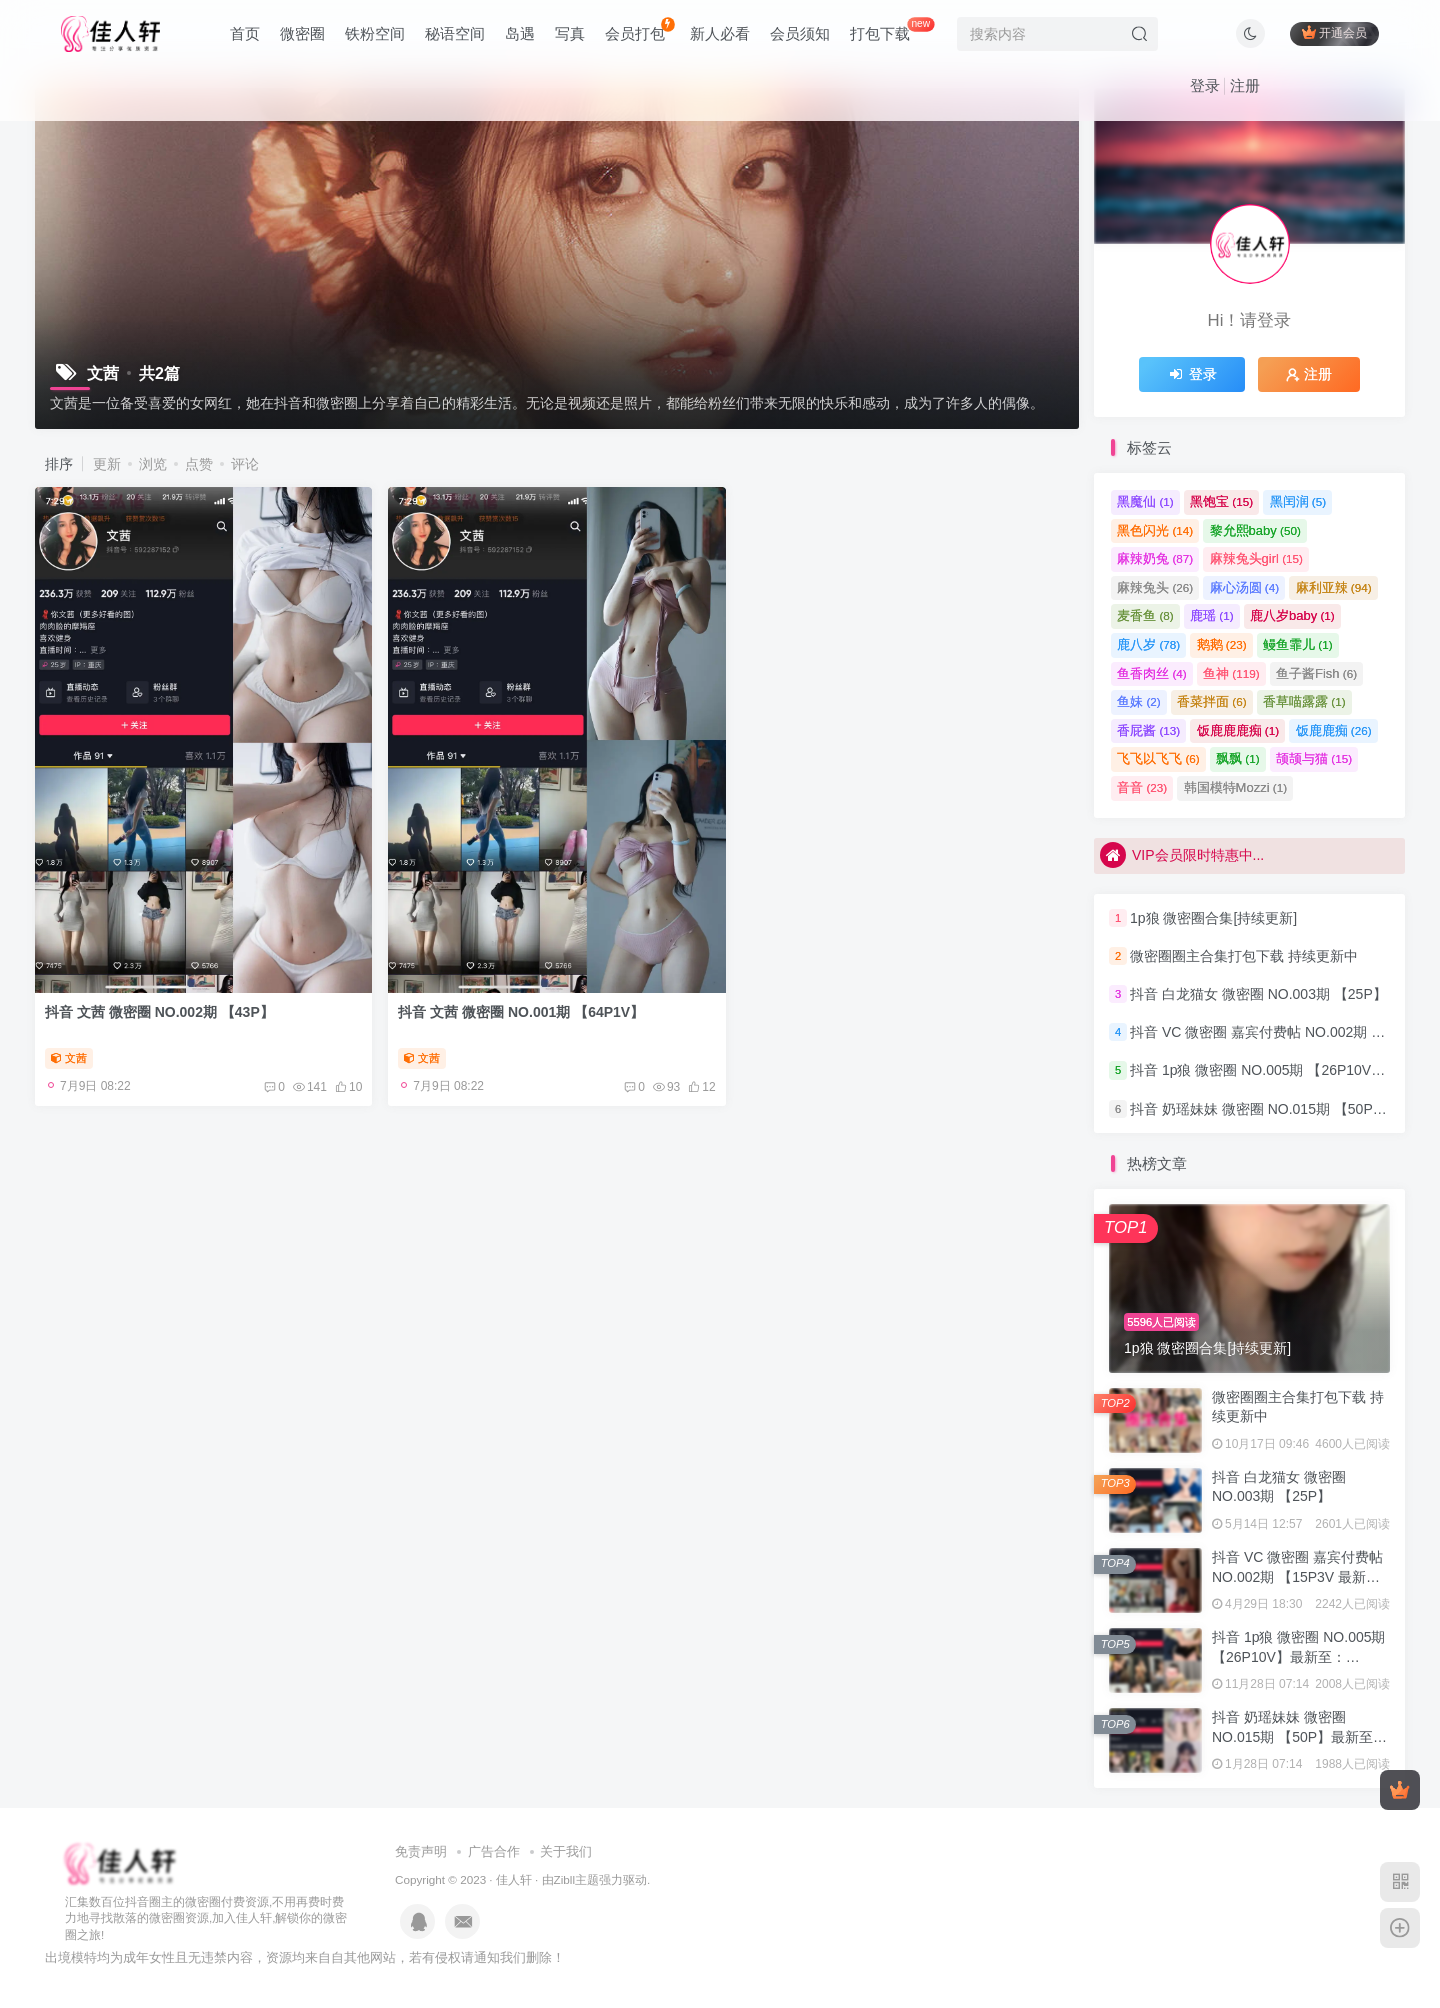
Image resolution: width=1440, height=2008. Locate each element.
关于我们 (566, 1851)
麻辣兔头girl (1256, 558)
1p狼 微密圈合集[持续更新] (1213, 918)
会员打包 (639, 29)
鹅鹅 (1222, 644)
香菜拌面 (1212, 701)
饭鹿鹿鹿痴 (1238, 730)
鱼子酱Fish (1316, 673)
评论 (245, 464)
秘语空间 (455, 33)
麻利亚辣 (1334, 587)
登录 (1205, 85)
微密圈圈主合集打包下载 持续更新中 (1244, 956)
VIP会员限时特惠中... (1182, 855)
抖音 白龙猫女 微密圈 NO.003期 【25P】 (1258, 994)
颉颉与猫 (1314, 758)
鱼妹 (1139, 701)
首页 (245, 33)
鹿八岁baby (1292, 615)
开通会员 (1334, 32)
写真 (570, 33)
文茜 (69, 1058)
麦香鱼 (1145, 615)
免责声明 (421, 1851)
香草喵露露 (1304, 701)
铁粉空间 (375, 33)
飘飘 (1238, 758)
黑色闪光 (1155, 530)
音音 (1142, 787)
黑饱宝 (1221, 501)
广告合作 (494, 1851)
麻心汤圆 (1245, 587)
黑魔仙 (1145, 501)
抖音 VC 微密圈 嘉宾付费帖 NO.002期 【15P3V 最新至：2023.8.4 (1297, 1576)
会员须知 (800, 33)
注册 (1245, 85)
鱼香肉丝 (1152, 673)
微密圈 (302, 33)
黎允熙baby (1255, 530)
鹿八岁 (1148, 644)
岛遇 (520, 33)
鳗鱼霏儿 (1298, 644)
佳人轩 (514, 1879)
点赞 (199, 464)
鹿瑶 (1212, 615)
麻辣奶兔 (1155, 558)
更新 (107, 464)
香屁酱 (1148, 730)
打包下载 (892, 29)
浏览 (153, 464)
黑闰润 (1298, 501)
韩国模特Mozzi (1235, 787)
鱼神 (1231, 673)
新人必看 (720, 33)
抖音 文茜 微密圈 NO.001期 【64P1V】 (521, 1012)
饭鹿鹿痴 (1334, 730)
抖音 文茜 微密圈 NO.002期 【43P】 (159, 1012)
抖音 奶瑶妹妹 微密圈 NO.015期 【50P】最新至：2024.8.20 (1299, 1736)
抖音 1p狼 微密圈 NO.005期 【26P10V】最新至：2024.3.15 (1299, 1656)
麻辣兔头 (1155, 587)
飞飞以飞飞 (1158, 758)
